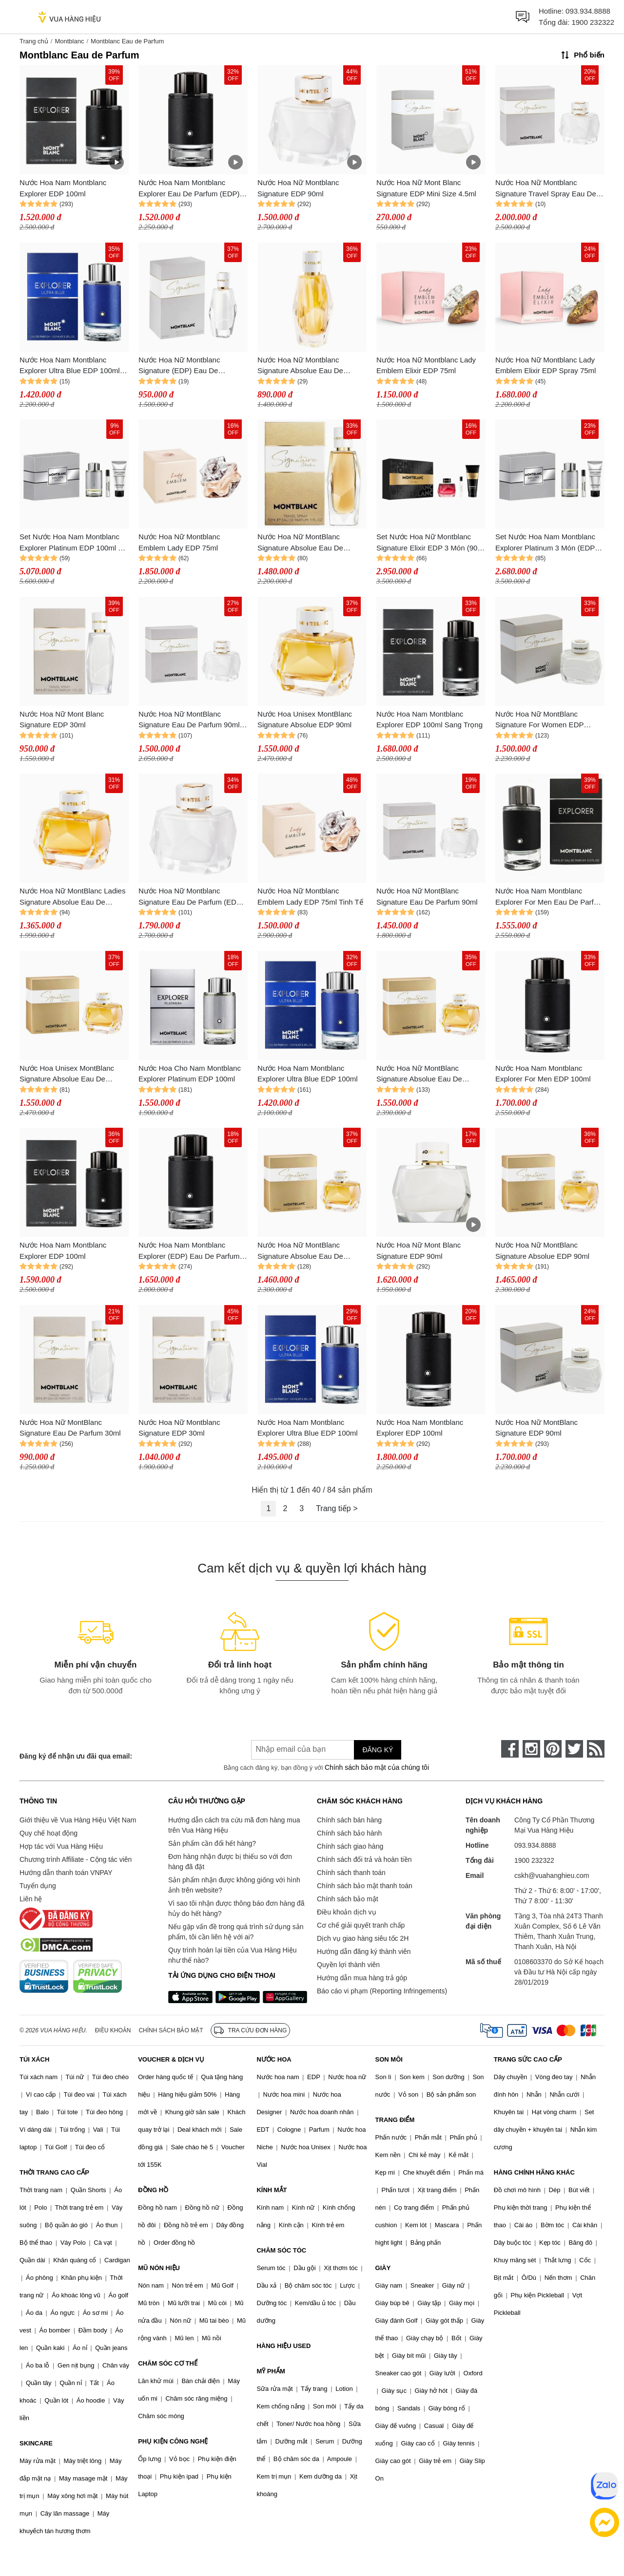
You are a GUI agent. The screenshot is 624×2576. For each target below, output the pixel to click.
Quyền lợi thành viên (348, 1965)
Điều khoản (113, 2030)
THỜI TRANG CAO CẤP (54, 2172)
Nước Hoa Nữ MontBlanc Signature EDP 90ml (536, 1428)
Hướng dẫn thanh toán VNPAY (66, 1872)
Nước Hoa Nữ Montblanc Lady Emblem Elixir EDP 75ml (426, 365)
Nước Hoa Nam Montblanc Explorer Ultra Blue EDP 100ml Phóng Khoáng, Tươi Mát (70, 366)
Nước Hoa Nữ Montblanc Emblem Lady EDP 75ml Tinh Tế (310, 896)
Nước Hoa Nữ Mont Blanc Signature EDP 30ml (62, 719)
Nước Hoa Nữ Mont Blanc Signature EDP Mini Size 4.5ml (426, 188)
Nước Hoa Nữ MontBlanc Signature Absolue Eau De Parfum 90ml (419, 1074)
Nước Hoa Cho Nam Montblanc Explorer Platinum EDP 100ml (189, 1073)
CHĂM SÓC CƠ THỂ (167, 2363)
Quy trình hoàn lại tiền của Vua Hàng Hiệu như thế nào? (232, 1955)
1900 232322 (592, 22)
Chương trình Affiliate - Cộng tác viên (76, 1859)
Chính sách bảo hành (349, 1833)
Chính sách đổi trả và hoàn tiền (364, 1859)
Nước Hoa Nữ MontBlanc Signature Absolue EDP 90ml (542, 1250)
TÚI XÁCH (34, 2059)
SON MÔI (389, 2059)
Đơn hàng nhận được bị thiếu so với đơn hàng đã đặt (230, 1862)
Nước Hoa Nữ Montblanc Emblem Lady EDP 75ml (179, 542)
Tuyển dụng (38, 1886)
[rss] (595, 1749)
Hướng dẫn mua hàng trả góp (362, 1978)
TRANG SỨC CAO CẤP (528, 2059)
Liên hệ (31, 1899)
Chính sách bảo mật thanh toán (364, 1886)
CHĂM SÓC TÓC (281, 2250)
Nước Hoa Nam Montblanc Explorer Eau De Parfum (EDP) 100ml (189, 188)
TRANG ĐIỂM (395, 2119)
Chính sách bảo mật (347, 1899)
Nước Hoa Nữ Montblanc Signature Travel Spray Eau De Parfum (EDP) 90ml (545, 188)
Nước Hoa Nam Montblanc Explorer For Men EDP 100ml (543, 1073)
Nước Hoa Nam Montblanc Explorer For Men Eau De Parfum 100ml (549, 897)
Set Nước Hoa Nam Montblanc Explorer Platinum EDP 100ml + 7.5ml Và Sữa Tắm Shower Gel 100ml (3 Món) (71, 542)
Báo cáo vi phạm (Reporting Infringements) (382, 1991)
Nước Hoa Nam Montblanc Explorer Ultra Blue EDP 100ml (307, 1073)
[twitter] (574, 1749)
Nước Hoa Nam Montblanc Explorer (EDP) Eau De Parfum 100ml (189, 1251)
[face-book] (510, 1749)
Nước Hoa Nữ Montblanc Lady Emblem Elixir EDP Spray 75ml (545, 365)
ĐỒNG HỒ (153, 2190)
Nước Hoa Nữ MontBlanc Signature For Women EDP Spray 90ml (539, 720)
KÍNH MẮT (271, 2190)
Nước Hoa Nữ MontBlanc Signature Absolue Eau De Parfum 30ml (300, 542)
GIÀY (383, 2268)
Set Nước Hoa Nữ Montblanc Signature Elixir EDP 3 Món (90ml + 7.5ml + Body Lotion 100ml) (430, 542)
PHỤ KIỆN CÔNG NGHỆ (173, 2441)
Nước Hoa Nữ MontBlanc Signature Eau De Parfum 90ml (427, 896)
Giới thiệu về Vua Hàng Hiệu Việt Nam (78, 1820)
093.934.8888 (588, 11)
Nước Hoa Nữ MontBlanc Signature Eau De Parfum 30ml (70, 1428)
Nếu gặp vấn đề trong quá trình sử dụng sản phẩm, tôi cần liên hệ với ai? (235, 1932)
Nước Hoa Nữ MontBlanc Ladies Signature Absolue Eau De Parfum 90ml (72, 897)
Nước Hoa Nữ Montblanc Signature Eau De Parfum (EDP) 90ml (191, 897)
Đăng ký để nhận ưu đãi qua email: (76, 1756)
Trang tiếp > (336, 1508)
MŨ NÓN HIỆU (159, 2268)
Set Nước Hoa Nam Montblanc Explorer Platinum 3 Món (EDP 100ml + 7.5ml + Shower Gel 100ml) (545, 542)
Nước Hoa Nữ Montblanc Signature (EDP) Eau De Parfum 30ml (179, 366)
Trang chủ (34, 41)
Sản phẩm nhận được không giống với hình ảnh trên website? (234, 1885)
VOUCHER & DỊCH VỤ (171, 2059)
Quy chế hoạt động (49, 1833)
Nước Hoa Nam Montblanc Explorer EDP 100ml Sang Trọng (429, 719)
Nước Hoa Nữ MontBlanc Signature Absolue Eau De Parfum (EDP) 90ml (300, 1251)
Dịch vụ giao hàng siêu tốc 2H (363, 1938)
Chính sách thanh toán (351, 1872)
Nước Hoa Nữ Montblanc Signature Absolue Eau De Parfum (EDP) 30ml (300, 366)
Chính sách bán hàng (349, 1820)
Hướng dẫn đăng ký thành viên (364, 1951)
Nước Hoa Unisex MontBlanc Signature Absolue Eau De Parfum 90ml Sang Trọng (67, 1074)
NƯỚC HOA (273, 2059)
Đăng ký (377, 1750)
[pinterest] (553, 1749)
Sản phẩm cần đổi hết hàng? (212, 1843)
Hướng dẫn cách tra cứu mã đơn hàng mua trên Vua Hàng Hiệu (234, 1825)
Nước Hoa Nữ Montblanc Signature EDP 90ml (298, 188)
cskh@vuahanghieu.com (551, 1875)
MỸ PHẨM (270, 2371)
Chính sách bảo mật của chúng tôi (377, 1767)
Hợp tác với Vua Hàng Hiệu (61, 1846)
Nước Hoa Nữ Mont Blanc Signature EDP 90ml (418, 1250)
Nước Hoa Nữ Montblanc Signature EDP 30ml (179, 1428)
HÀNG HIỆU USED (283, 2345)
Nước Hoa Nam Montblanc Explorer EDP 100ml (63, 188)
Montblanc (69, 41)
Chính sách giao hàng (350, 1846)
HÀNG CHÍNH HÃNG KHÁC (534, 2172)
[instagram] (531, 1749)
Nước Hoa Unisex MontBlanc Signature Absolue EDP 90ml (304, 719)
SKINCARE (36, 2443)
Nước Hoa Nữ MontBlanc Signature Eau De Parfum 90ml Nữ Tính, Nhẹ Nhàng (189, 720)
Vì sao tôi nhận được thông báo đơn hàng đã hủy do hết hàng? (236, 1908)
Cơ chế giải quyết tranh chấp (361, 1925)
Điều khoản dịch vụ (346, 1912)
